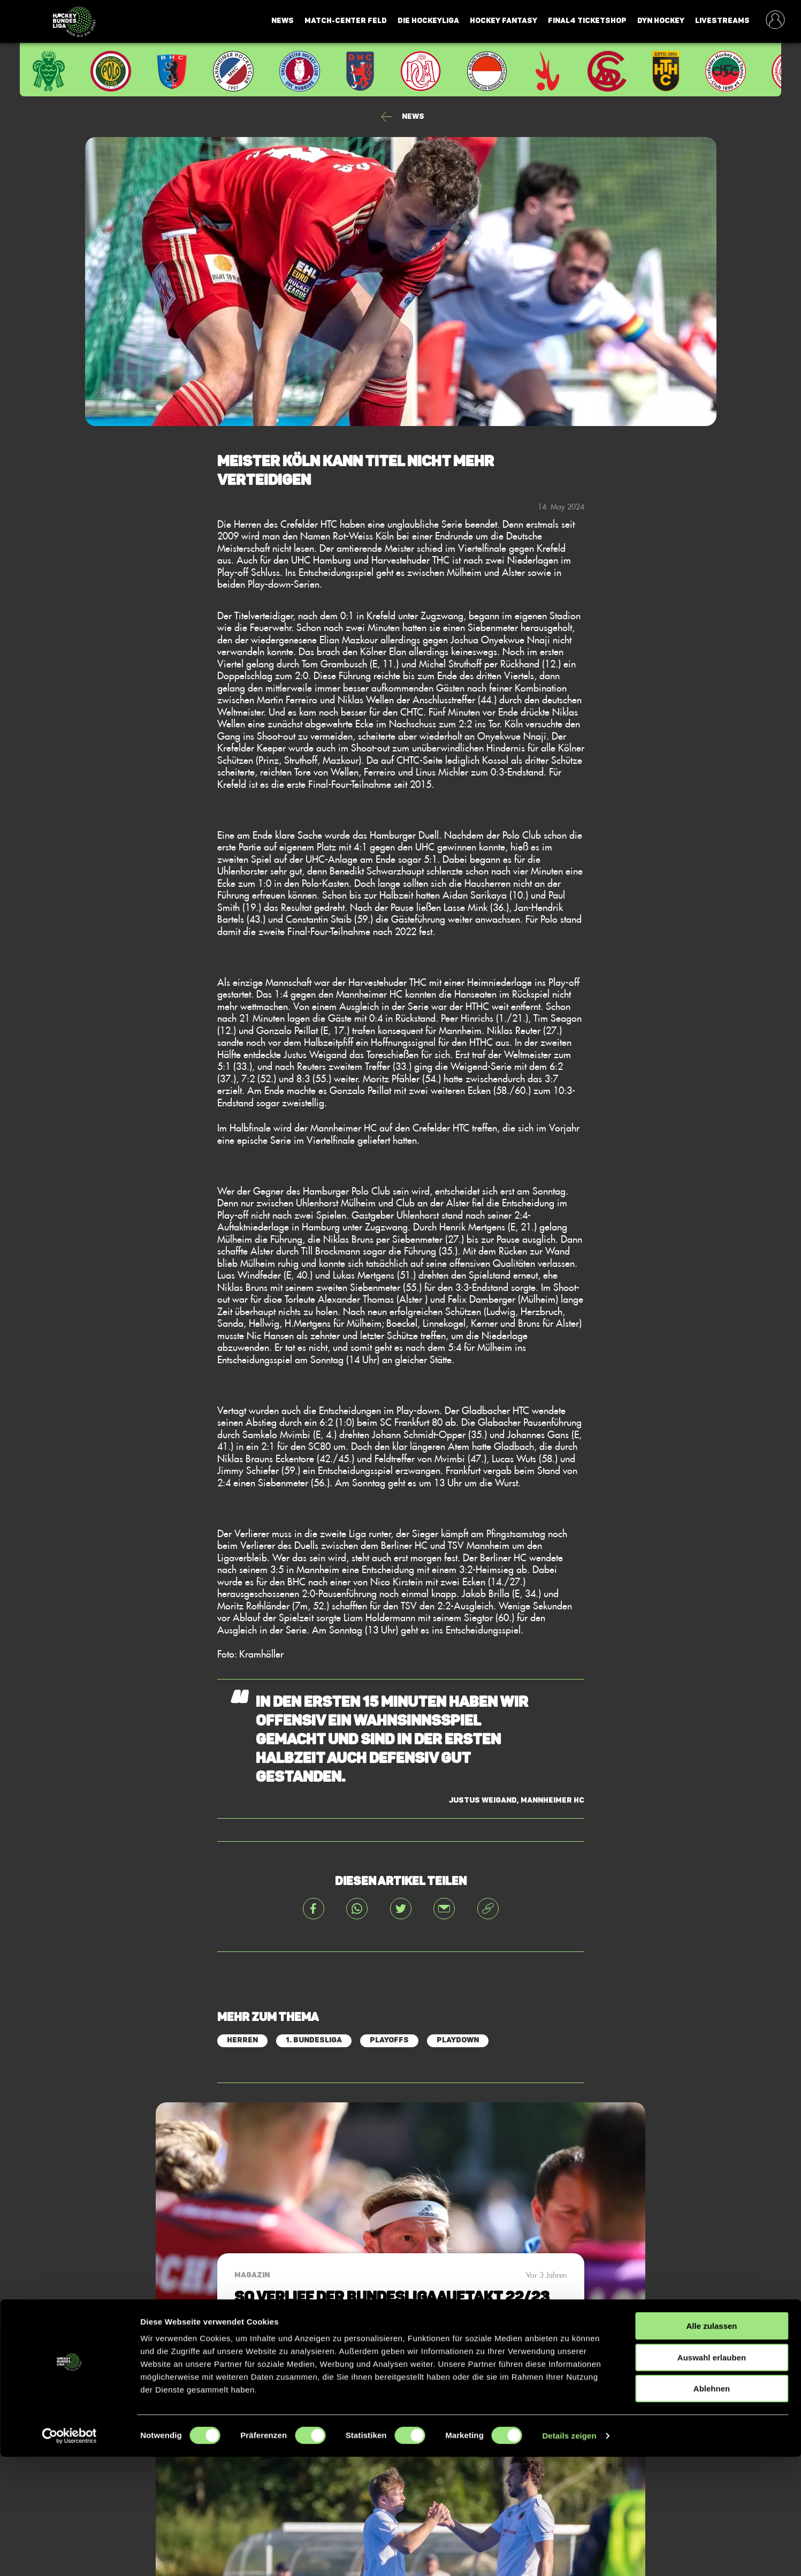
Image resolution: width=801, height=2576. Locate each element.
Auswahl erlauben (711, 2476)
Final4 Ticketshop (587, 20)
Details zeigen (569, 2554)
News (282, 20)
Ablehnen (711, 2507)
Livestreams (722, 20)
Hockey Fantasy (503, 20)
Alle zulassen (711, 2445)
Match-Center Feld (345, 20)
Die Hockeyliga (428, 20)
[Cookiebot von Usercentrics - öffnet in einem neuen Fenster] (69, 2555)
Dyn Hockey (660, 20)
